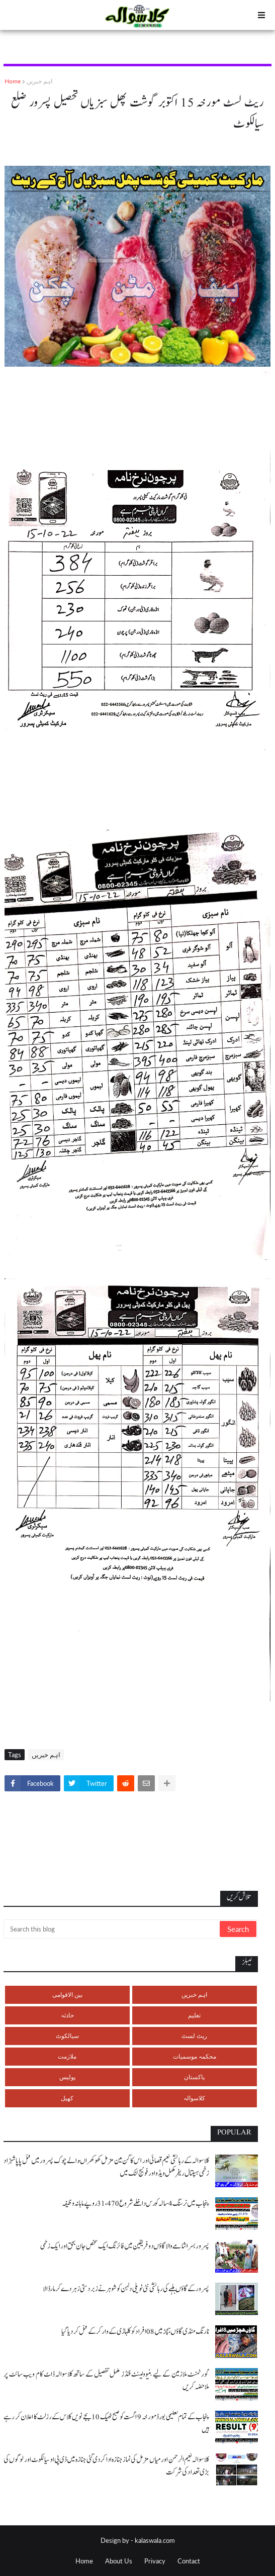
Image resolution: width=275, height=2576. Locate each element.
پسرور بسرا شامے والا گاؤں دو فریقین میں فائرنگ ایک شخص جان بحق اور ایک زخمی (124, 2246)
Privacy (154, 2561)
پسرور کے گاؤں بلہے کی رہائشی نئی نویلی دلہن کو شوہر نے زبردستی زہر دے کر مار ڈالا (126, 2289)
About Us (118, 2561)
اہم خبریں (39, 81)
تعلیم (194, 2015)
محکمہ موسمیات (194, 2056)
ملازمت (67, 2056)
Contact (188, 2561)
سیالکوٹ (67, 2036)
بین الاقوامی (67, 1994)
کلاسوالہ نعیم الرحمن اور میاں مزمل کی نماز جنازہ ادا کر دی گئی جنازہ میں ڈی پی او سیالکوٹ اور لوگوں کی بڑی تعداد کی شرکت (106, 2466)
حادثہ (67, 2015)
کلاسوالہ (194, 2098)
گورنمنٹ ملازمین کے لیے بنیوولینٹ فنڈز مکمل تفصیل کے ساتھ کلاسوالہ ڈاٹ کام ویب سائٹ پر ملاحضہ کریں (106, 2380)
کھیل (67, 2098)
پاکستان (194, 2077)
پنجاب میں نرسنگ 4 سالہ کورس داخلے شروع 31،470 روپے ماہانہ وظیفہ (135, 2203)
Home (13, 81)
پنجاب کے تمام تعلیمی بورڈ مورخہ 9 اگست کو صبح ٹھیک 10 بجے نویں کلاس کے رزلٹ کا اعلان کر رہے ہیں (106, 2423)
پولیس (67, 2077)
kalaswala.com (155, 2540)
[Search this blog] (112, 1929)
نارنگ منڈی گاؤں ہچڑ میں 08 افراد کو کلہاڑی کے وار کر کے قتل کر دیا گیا (135, 2331)
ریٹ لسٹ (194, 2036)
